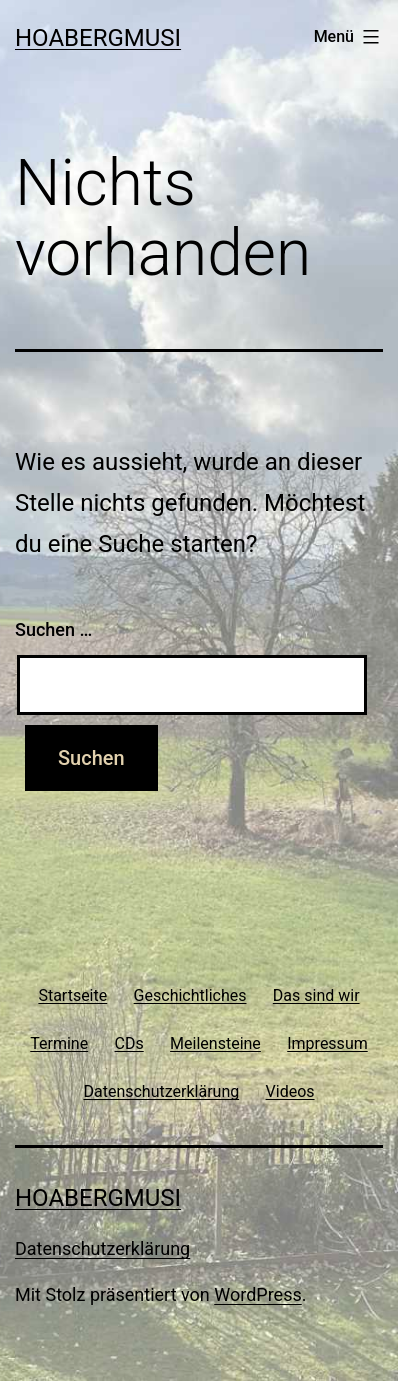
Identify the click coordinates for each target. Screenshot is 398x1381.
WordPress (257, 1294)
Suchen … (53, 629)
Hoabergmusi (98, 38)
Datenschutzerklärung (102, 1248)
